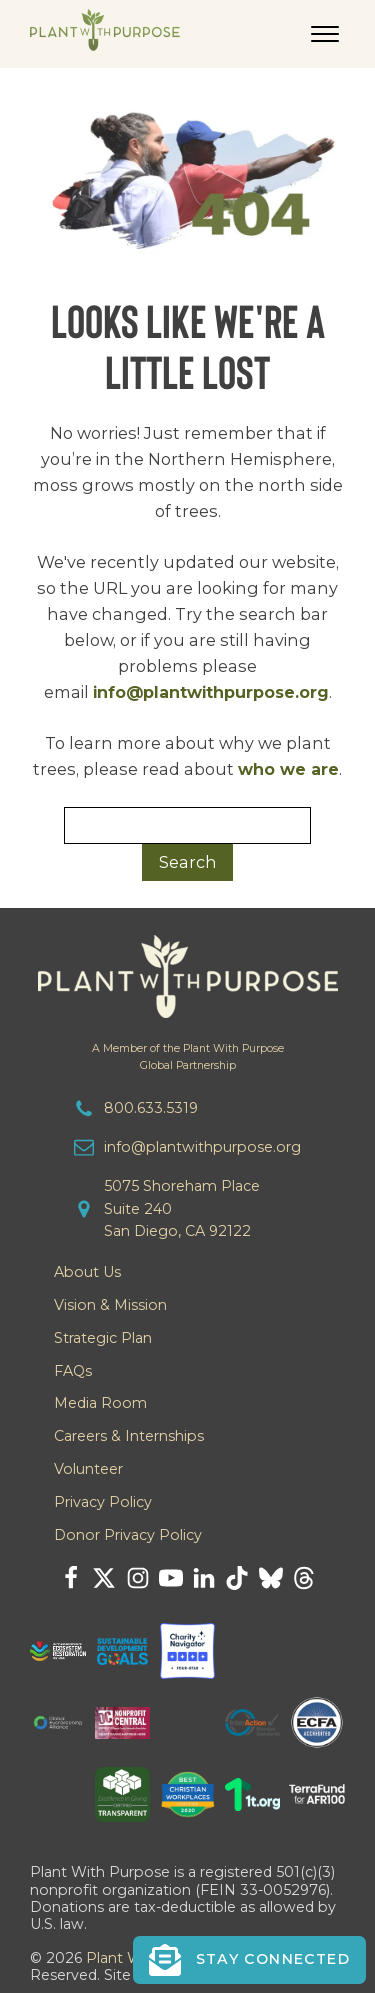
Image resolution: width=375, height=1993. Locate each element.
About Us (87, 1272)
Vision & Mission (110, 1305)
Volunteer (88, 1469)
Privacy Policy (103, 1502)
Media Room (100, 1403)
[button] (249, 1960)
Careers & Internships (129, 1436)
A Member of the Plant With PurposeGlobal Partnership (188, 1057)
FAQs (73, 1371)
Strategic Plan (103, 1338)
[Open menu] (325, 34)
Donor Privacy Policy (128, 1535)
